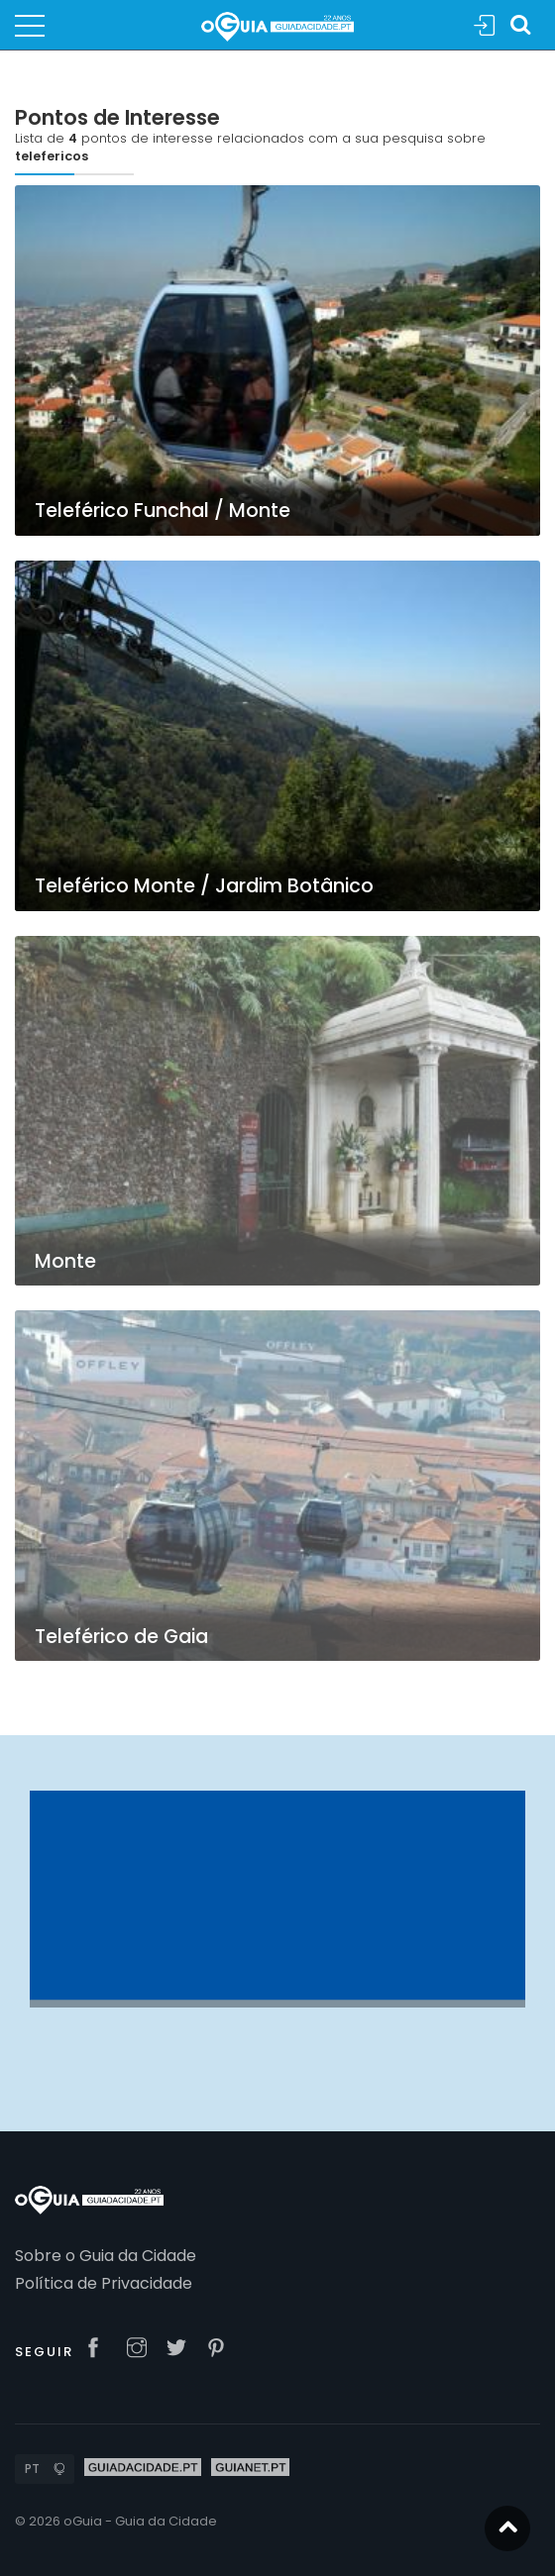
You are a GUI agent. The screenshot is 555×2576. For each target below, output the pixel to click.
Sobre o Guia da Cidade (105, 2255)
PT (32, 2468)
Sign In (485, 26)
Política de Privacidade (103, 2283)
